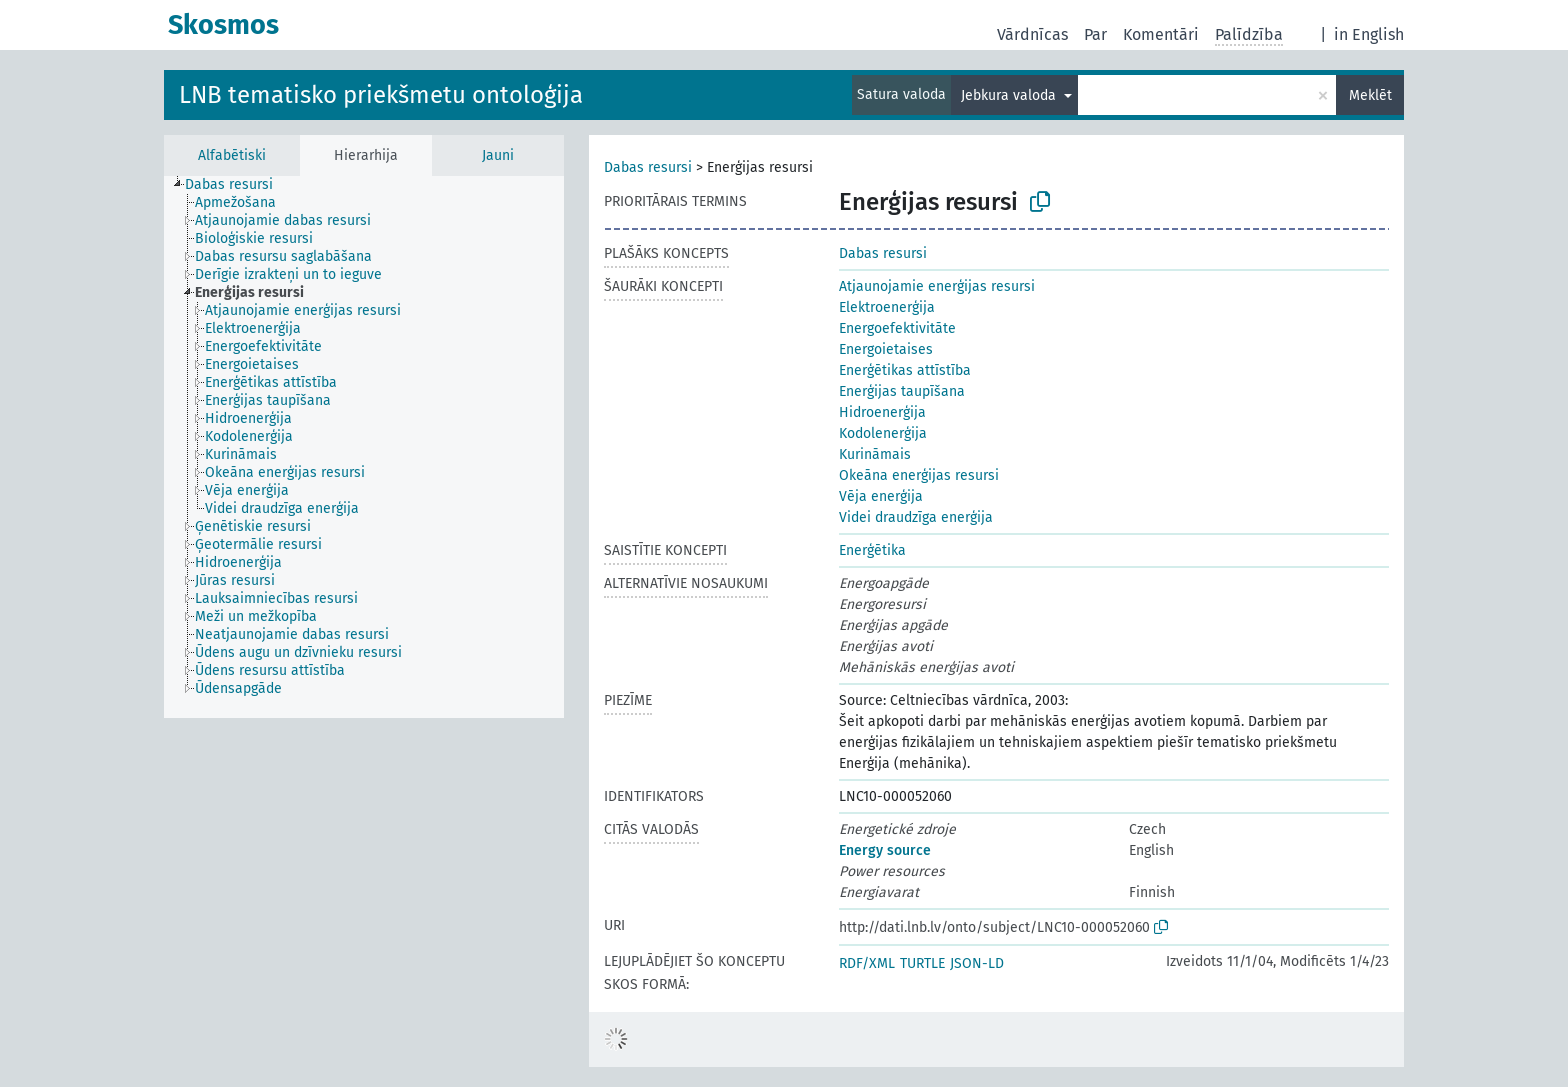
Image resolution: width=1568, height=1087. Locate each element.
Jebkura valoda (1010, 95)
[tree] (364, 447)
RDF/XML (867, 963)
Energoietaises (886, 349)
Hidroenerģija (882, 412)
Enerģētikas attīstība (905, 370)
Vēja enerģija (881, 496)
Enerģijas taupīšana (902, 391)
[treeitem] (237, 185)
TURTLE (922, 963)
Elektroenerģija (887, 307)
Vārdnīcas (1032, 34)
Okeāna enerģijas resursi (919, 475)
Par (1095, 34)
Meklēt (1370, 95)
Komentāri (1161, 34)
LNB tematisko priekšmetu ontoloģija (381, 95)
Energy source (885, 850)
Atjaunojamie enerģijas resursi (937, 286)
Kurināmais (875, 454)
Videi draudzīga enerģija (916, 517)
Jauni (498, 155)
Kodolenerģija (883, 433)
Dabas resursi (648, 167)
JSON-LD (977, 963)
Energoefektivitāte (897, 328)
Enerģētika (872, 550)
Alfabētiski (232, 155)
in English (1369, 34)
